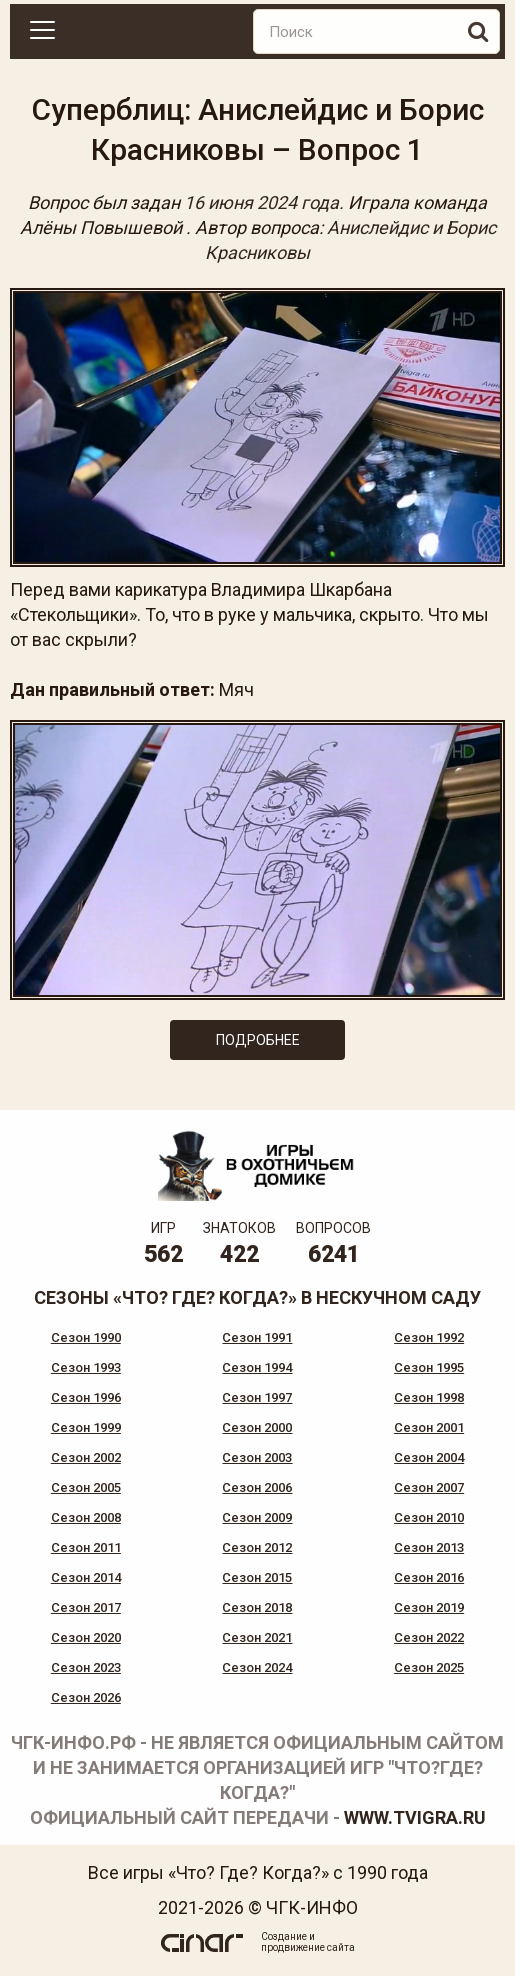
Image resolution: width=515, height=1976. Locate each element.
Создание (284, 1936)
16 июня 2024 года (261, 202)
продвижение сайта (308, 1947)
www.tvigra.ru (415, 1817)
